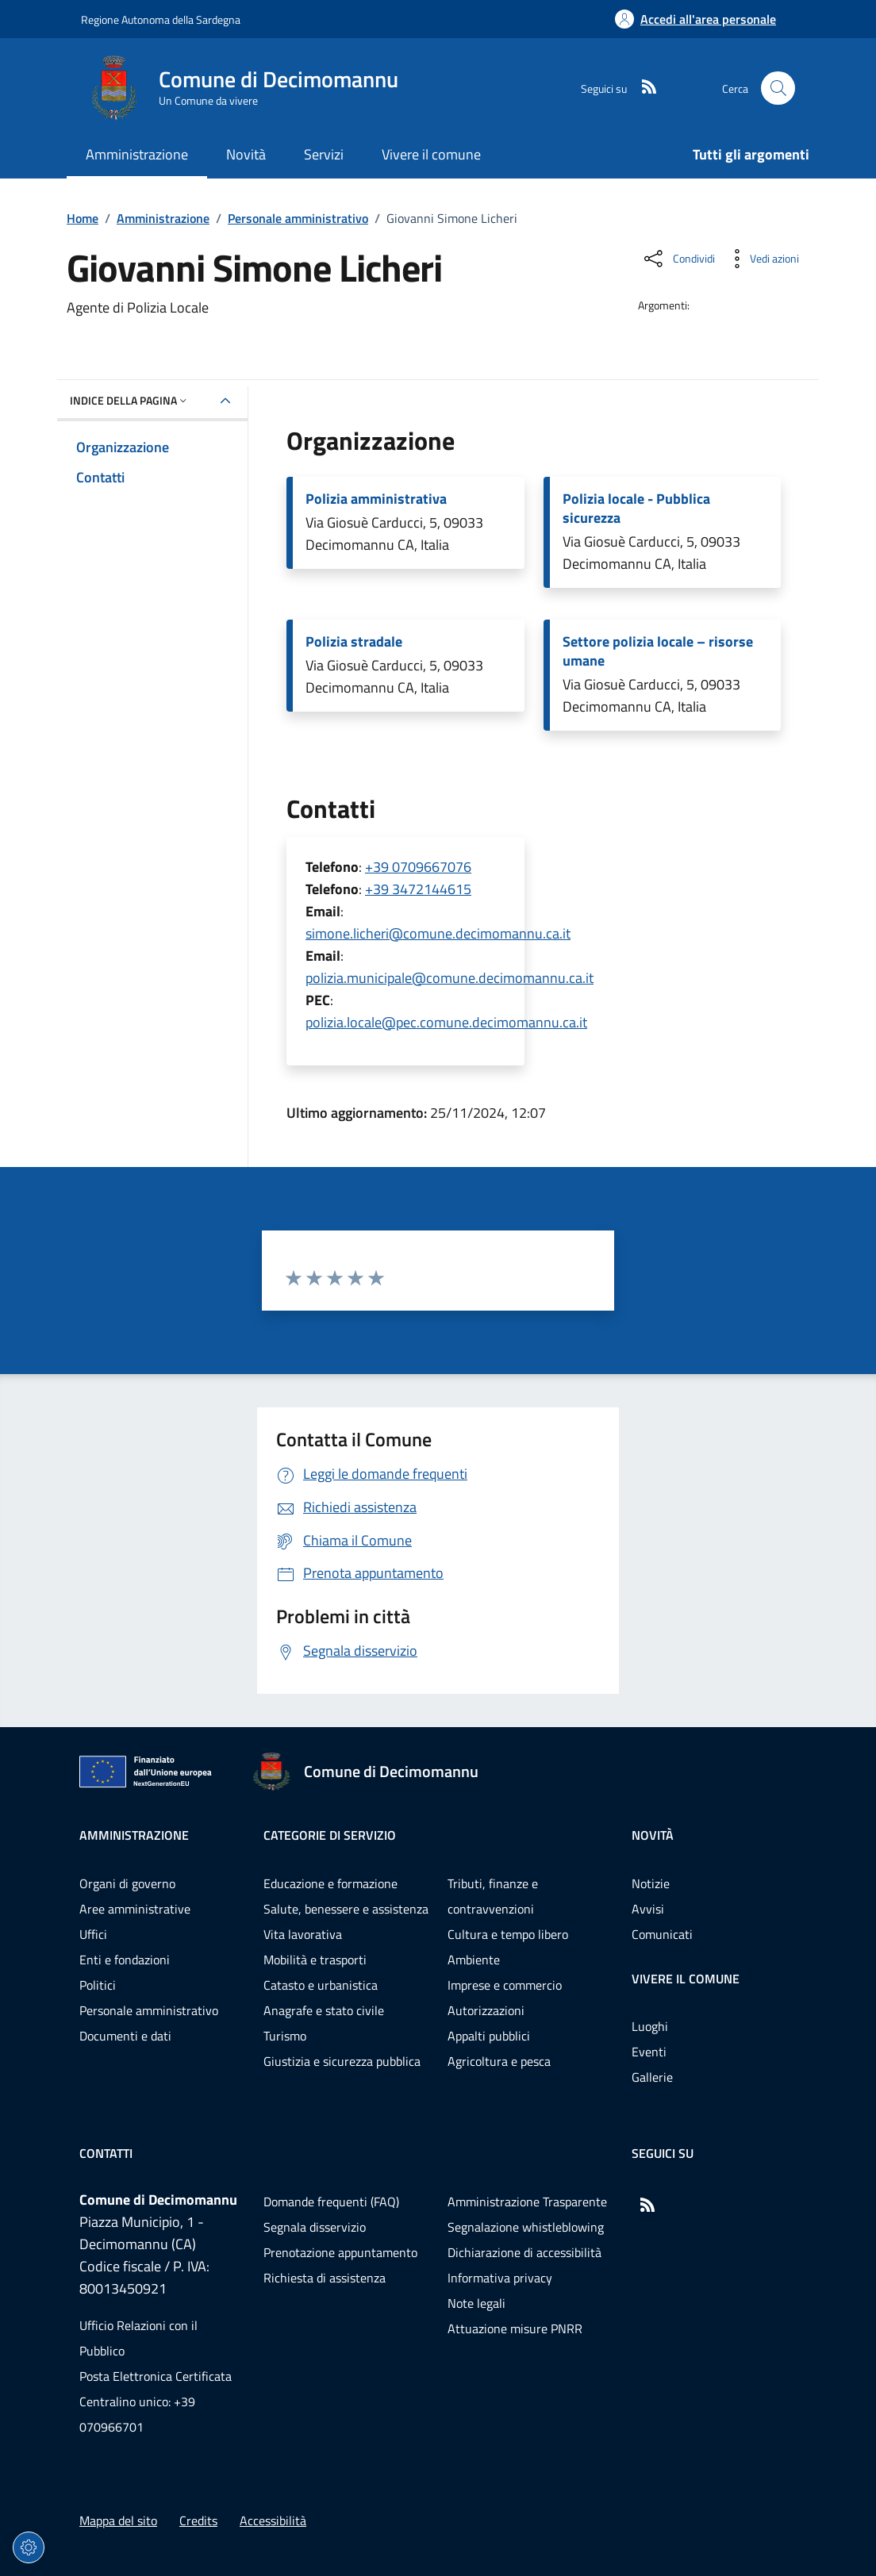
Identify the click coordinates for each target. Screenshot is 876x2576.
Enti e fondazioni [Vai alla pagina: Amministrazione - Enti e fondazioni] (124, 1959)
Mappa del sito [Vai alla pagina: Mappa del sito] (118, 2520)
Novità (653, 1835)
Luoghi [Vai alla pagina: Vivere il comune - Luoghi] (650, 2026)
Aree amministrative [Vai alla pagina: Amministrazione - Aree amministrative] (134, 1908)
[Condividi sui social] (678, 258)
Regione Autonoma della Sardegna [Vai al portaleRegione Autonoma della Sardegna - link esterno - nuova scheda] (160, 19)
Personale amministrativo (298, 218)
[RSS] (643, 88)
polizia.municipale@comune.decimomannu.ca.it (449, 978)
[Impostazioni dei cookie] (28, 2547)
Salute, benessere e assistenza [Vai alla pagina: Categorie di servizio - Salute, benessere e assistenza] (345, 1908)
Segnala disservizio (314, 2226)
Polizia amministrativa (376, 499)
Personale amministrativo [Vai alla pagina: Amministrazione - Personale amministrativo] (148, 2010)
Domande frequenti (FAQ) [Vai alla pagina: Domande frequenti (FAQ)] (331, 2201)
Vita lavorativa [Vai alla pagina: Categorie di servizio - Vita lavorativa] (302, 1934)
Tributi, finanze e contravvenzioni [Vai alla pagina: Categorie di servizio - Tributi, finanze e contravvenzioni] (493, 1896)
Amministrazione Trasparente (527, 2201)
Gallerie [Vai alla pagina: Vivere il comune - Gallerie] (652, 2077)
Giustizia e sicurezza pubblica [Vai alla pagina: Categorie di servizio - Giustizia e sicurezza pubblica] (342, 2061)
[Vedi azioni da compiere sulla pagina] (761, 258)
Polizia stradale (353, 641)
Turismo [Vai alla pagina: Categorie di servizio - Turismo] (284, 2035)
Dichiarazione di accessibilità (524, 2252)
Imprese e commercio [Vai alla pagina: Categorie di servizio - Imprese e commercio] (505, 1984)
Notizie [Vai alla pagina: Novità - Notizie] (651, 1883)
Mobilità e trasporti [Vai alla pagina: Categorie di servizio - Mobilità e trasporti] (315, 1959)
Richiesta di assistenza (324, 2277)
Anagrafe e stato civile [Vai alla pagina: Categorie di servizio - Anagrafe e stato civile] (323, 2010)
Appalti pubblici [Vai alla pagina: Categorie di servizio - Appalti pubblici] (489, 2035)
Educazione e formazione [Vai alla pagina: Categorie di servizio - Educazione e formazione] (330, 1883)
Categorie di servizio (329, 1835)
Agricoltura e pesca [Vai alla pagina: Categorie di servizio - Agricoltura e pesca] (499, 2061)
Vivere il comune (686, 1978)
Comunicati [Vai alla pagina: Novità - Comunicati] (662, 1934)
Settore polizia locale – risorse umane (658, 651)
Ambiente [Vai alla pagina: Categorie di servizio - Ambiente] (474, 1959)
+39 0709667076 (418, 866)
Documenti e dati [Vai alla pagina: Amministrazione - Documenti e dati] (125, 2035)
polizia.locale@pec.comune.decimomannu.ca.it (446, 1022)
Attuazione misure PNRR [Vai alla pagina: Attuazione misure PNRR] (515, 2328)
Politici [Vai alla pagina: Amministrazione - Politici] (97, 1984)
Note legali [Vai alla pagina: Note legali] (476, 2303)
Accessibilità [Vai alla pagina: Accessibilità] (273, 2520)
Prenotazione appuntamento (340, 2252)
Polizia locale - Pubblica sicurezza (636, 508)
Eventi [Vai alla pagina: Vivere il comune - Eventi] (649, 2051)
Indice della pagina (130, 400)
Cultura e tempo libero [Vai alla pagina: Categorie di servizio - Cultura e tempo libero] (508, 1934)
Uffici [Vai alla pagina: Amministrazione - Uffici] (93, 1934)
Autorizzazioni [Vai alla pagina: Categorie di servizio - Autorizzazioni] (486, 2010)
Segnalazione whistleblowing (526, 2226)
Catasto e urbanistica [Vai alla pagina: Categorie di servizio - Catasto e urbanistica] (320, 1984)
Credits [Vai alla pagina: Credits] (198, 2520)
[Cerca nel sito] (778, 88)
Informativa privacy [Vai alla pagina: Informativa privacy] (500, 2277)
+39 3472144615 (418, 889)
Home (82, 218)
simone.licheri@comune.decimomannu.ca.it (438, 933)
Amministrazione (163, 218)
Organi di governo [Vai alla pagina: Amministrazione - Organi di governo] (127, 1883)
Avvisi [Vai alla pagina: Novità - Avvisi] (648, 1908)
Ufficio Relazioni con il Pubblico (138, 2338)
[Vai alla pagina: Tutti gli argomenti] (741, 156)
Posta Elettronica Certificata (155, 2376)
